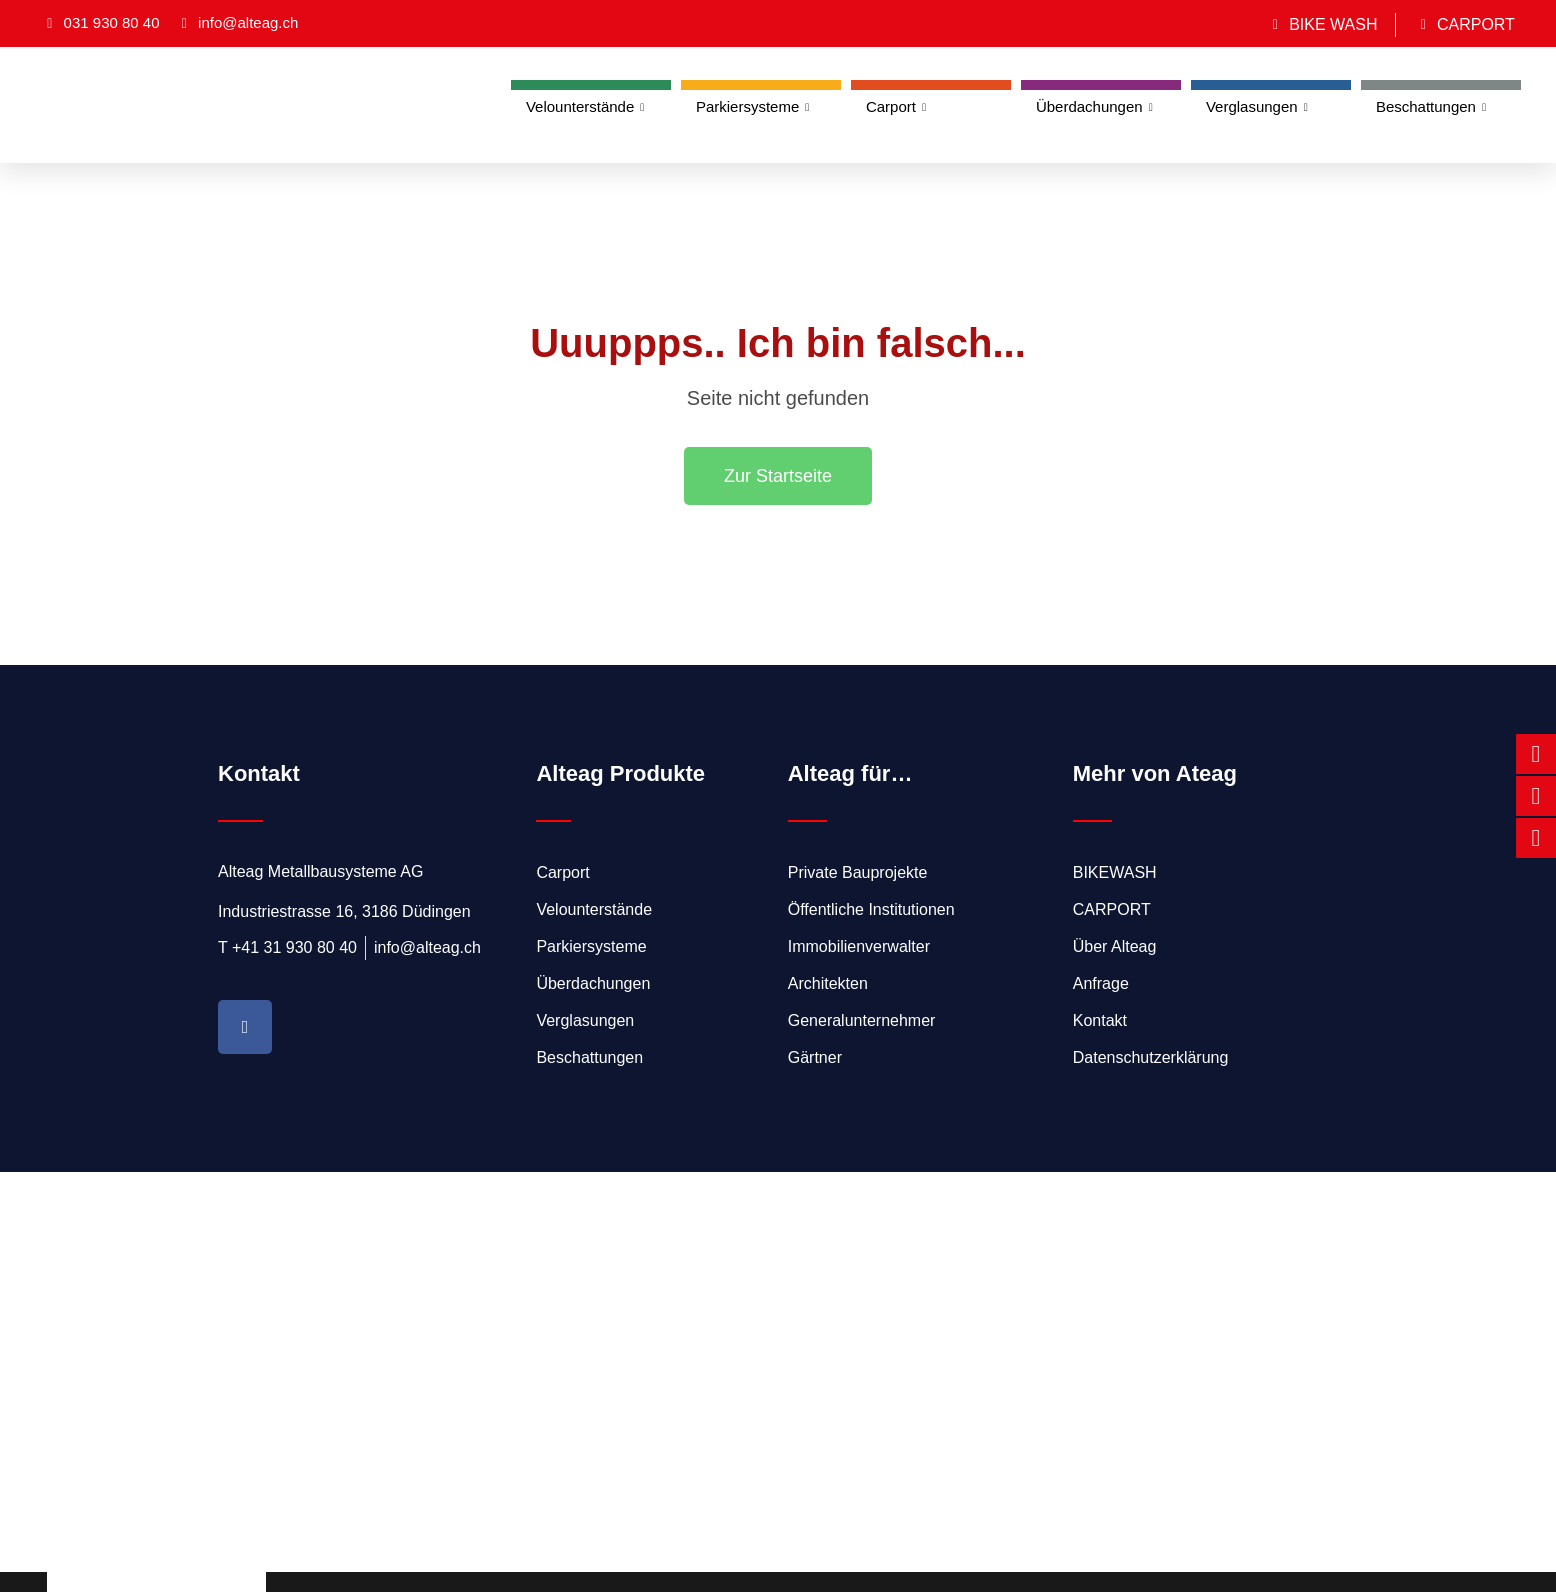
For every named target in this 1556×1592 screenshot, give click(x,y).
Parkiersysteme (752, 107)
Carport (896, 107)
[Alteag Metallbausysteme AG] (778, 1372)
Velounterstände (585, 107)
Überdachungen (1094, 107)
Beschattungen (1431, 107)
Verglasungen (1257, 107)
